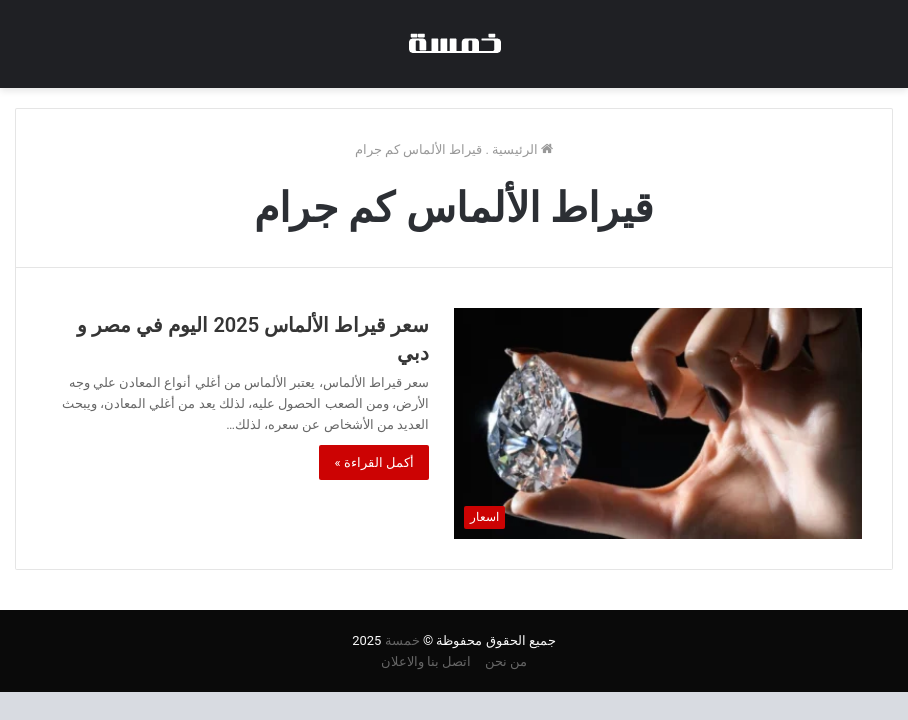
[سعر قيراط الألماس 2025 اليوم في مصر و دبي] (658, 423)
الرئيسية (522, 149)
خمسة (402, 640)
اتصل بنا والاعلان (426, 661)
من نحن (506, 661)
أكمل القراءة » (374, 462)
